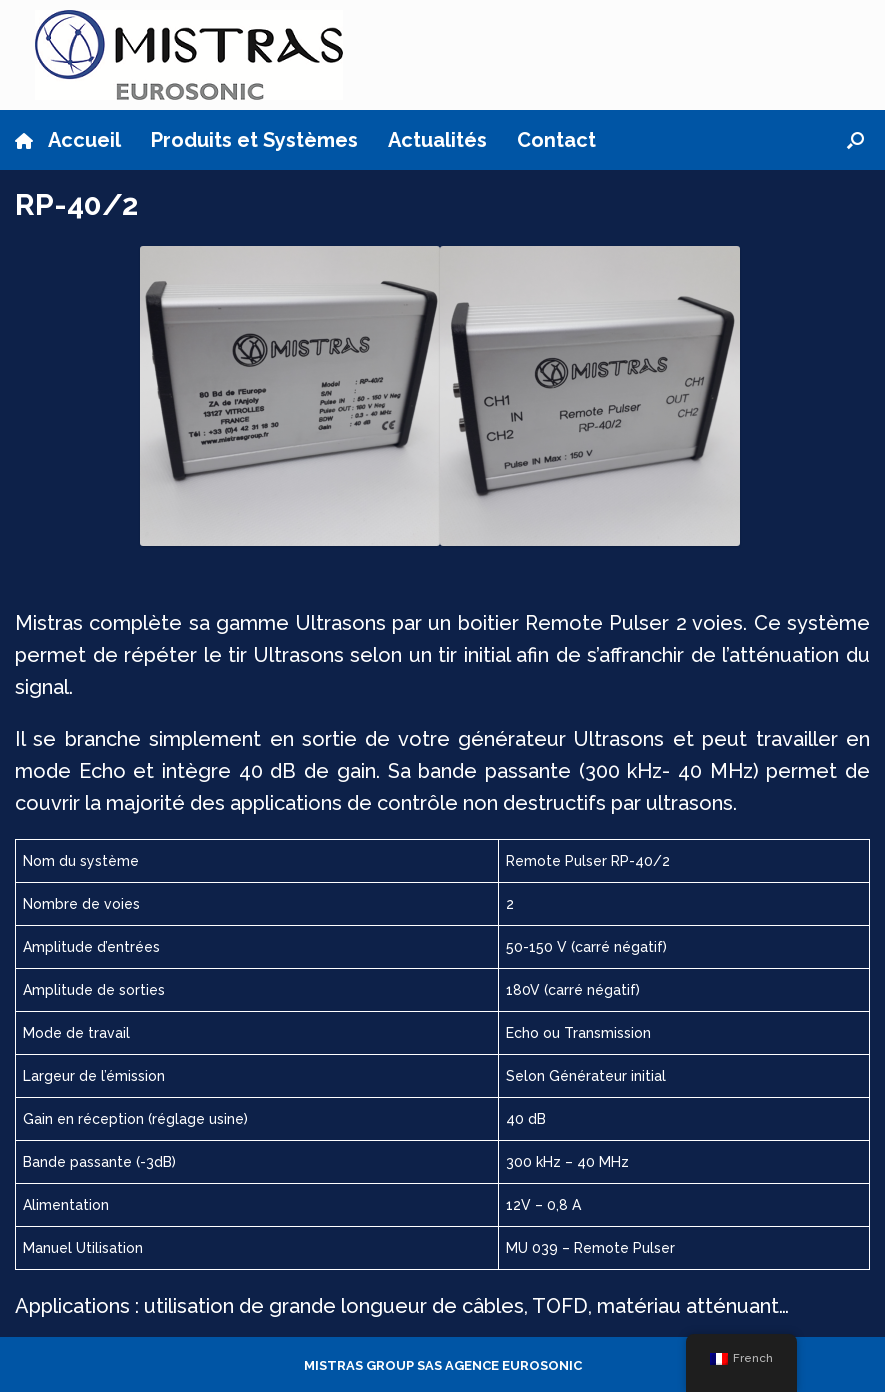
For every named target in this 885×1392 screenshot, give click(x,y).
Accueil (68, 140)
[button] (855, 140)
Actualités (437, 140)
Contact (556, 140)
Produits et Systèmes (254, 140)
